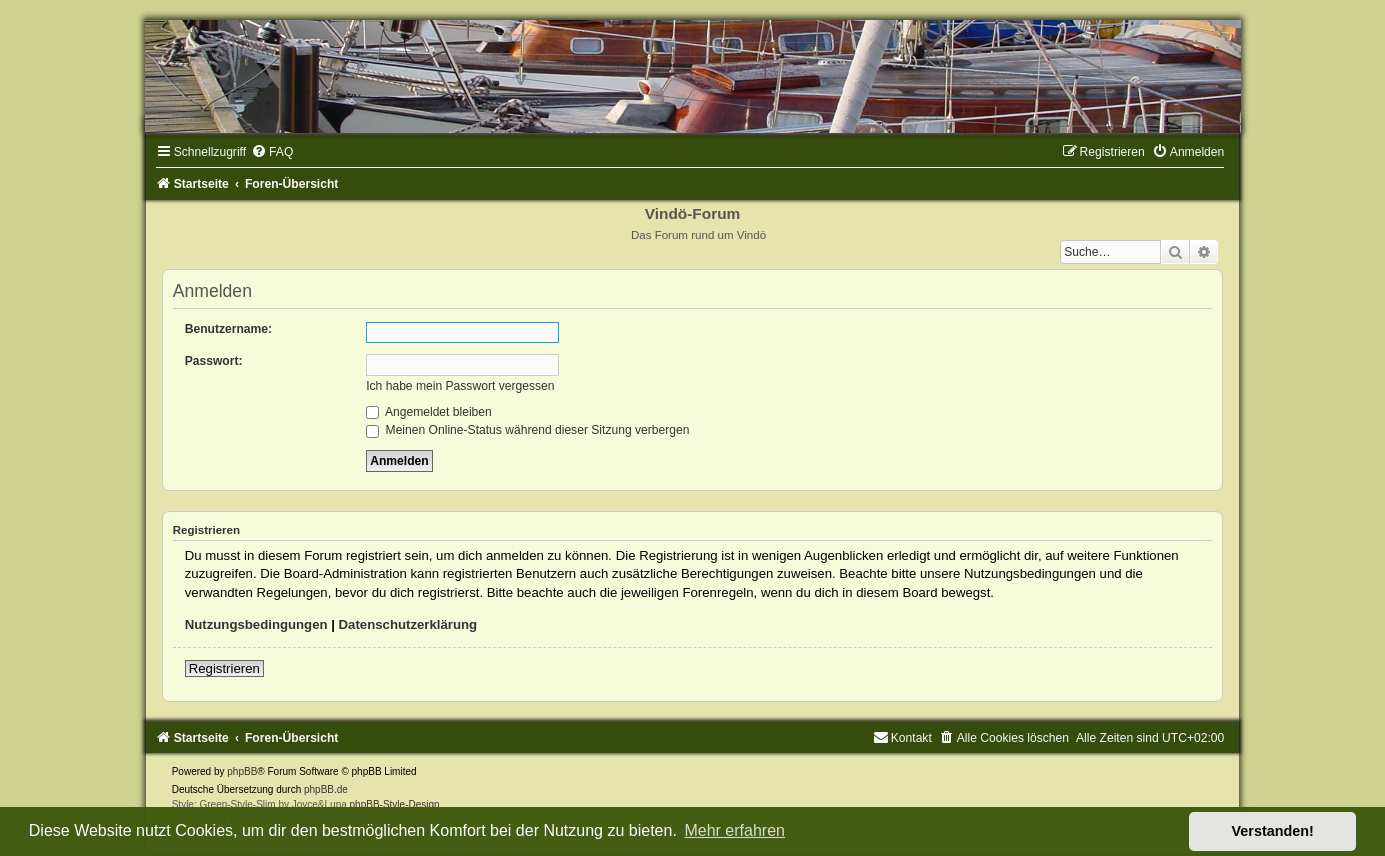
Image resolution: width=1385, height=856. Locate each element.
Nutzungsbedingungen (256, 624)
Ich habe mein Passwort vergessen (460, 386)
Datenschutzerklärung (408, 624)
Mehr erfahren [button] (734, 830)
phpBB (242, 771)
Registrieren (224, 668)
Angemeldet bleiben (429, 412)
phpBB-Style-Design (395, 804)
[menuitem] (272, 152)
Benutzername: (228, 329)
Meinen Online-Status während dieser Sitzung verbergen (527, 430)
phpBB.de (326, 789)
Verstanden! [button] (1273, 831)
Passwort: (214, 361)
